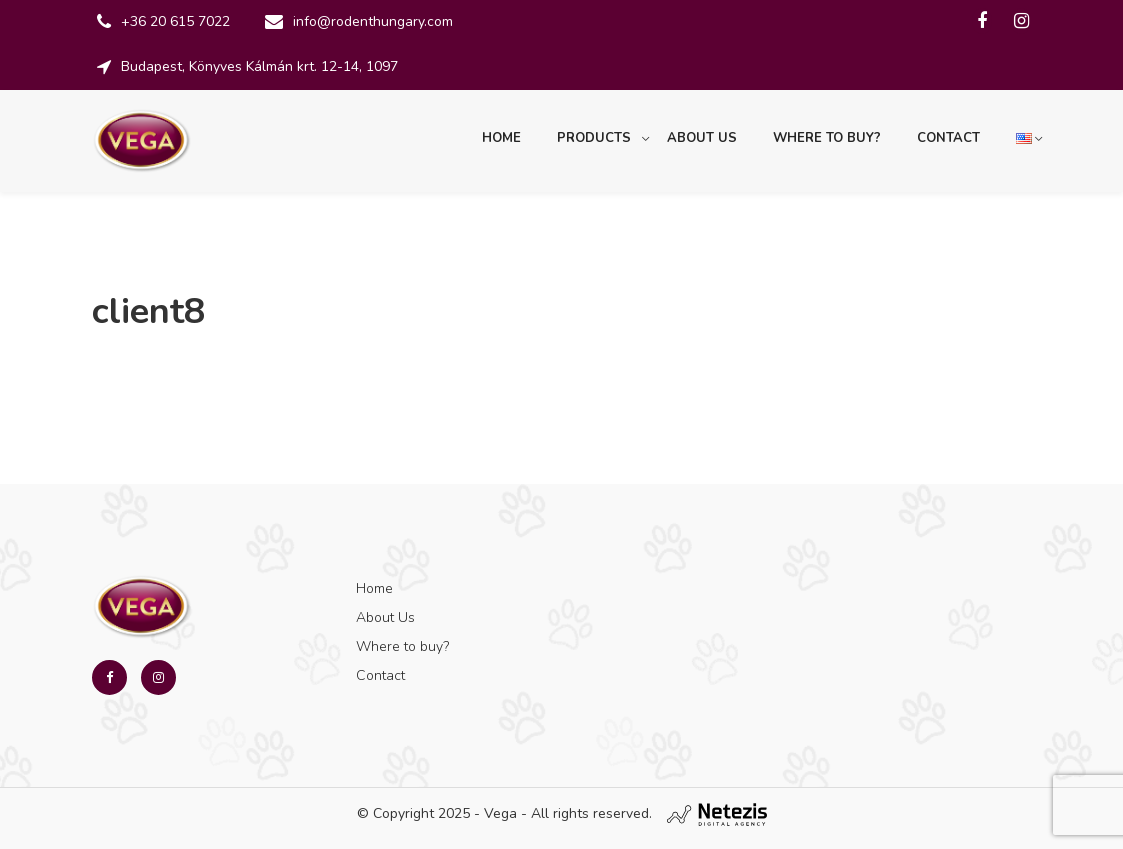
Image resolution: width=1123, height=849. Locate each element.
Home (501, 138)
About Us (702, 138)
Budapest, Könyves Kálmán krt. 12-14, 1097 (259, 66)
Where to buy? (827, 138)
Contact (948, 138)
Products (594, 138)
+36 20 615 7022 (175, 21)
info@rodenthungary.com (373, 21)
